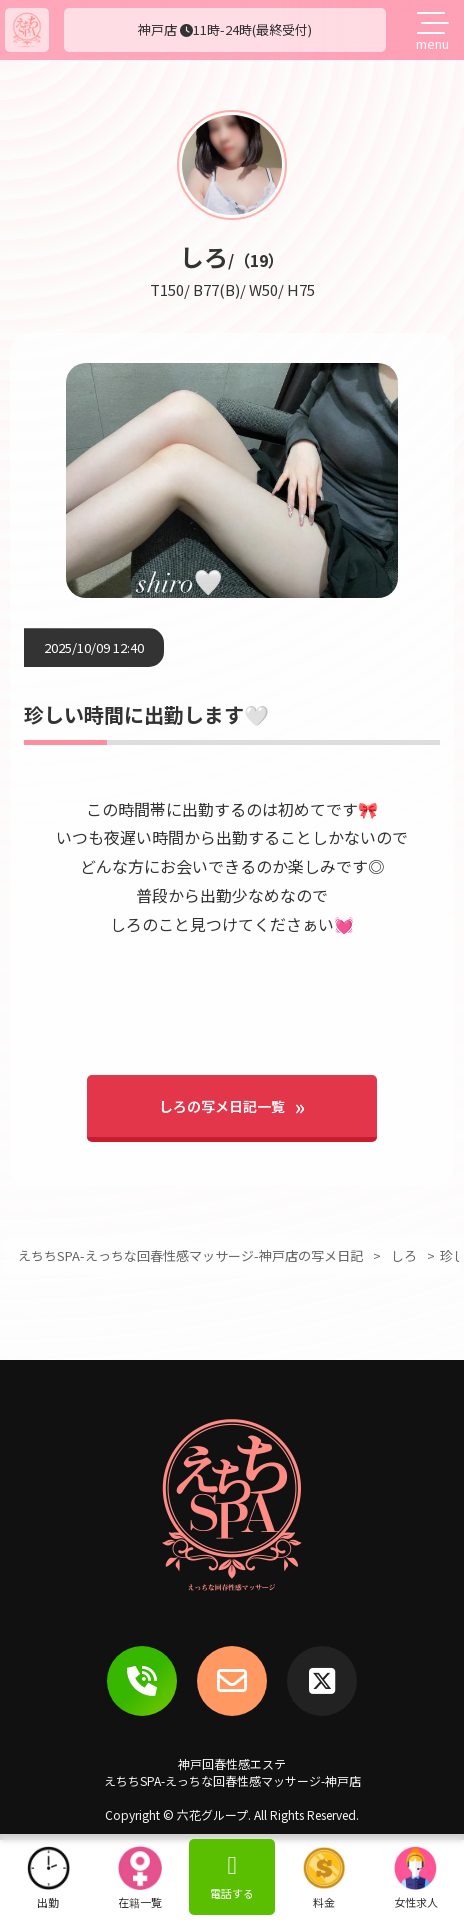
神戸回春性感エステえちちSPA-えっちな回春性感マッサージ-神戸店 (232, 1772)
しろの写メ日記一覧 (222, 1106)
